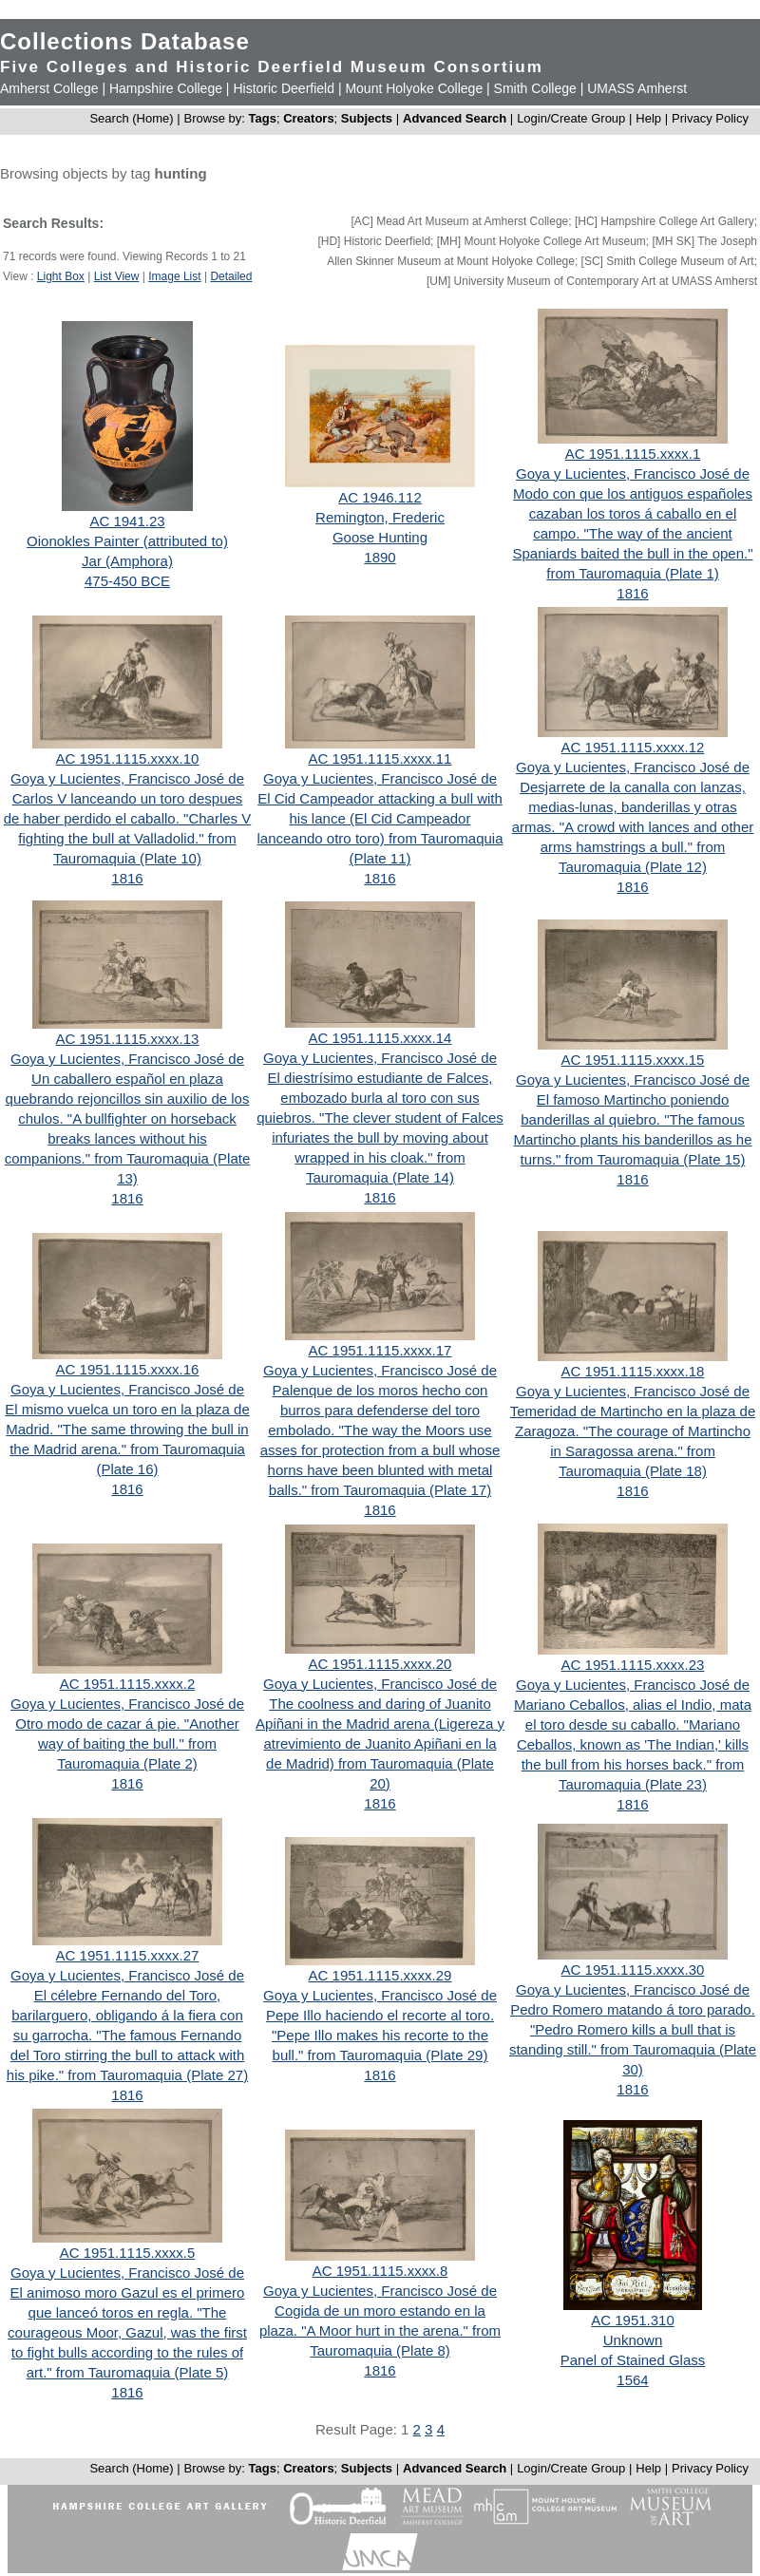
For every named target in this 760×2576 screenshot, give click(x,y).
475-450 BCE (127, 581)
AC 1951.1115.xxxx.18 (633, 1371)
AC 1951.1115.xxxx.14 (380, 1038)
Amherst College (49, 88)
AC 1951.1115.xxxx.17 (380, 1350)
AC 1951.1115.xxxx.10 (128, 758)
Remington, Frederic (380, 517)
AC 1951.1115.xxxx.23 (633, 1665)
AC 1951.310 (632, 2320)
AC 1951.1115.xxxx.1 (633, 453)
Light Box (61, 276)
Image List (174, 276)
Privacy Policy (710, 118)
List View (117, 276)
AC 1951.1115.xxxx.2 (128, 1684)
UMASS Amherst (637, 88)
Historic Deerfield (283, 88)
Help (648, 118)
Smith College (535, 88)
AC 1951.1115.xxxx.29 (380, 1975)
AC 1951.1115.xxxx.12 (633, 747)
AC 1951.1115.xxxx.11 (380, 758)
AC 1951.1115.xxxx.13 (128, 1039)
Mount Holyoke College (414, 88)
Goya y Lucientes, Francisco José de (633, 473)
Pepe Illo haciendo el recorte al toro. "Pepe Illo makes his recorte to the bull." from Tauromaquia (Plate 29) (380, 2035)
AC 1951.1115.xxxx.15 (633, 1059)
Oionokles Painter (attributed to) (127, 541)
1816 (632, 593)
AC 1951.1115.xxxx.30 (633, 1969)
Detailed (231, 276)
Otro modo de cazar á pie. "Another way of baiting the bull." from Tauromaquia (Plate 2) (126, 1743)
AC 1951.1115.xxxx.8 (380, 2271)
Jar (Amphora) (127, 561)
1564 (632, 2380)
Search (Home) (131, 118)
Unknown (633, 2340)
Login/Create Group (573, 118)
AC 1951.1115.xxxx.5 (128, 2253)
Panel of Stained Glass (633, 2360)
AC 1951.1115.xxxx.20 (380, 1664)
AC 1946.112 (380, 497)
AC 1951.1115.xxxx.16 (128, 1369)
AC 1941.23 (126, 521)
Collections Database (125, 41)
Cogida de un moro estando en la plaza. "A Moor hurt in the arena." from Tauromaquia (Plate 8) (380, 2330)
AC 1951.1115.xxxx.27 (128, 1955)
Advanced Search (454, 118)
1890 (379, 557)
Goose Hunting (380, 537)
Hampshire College (165, 88)
